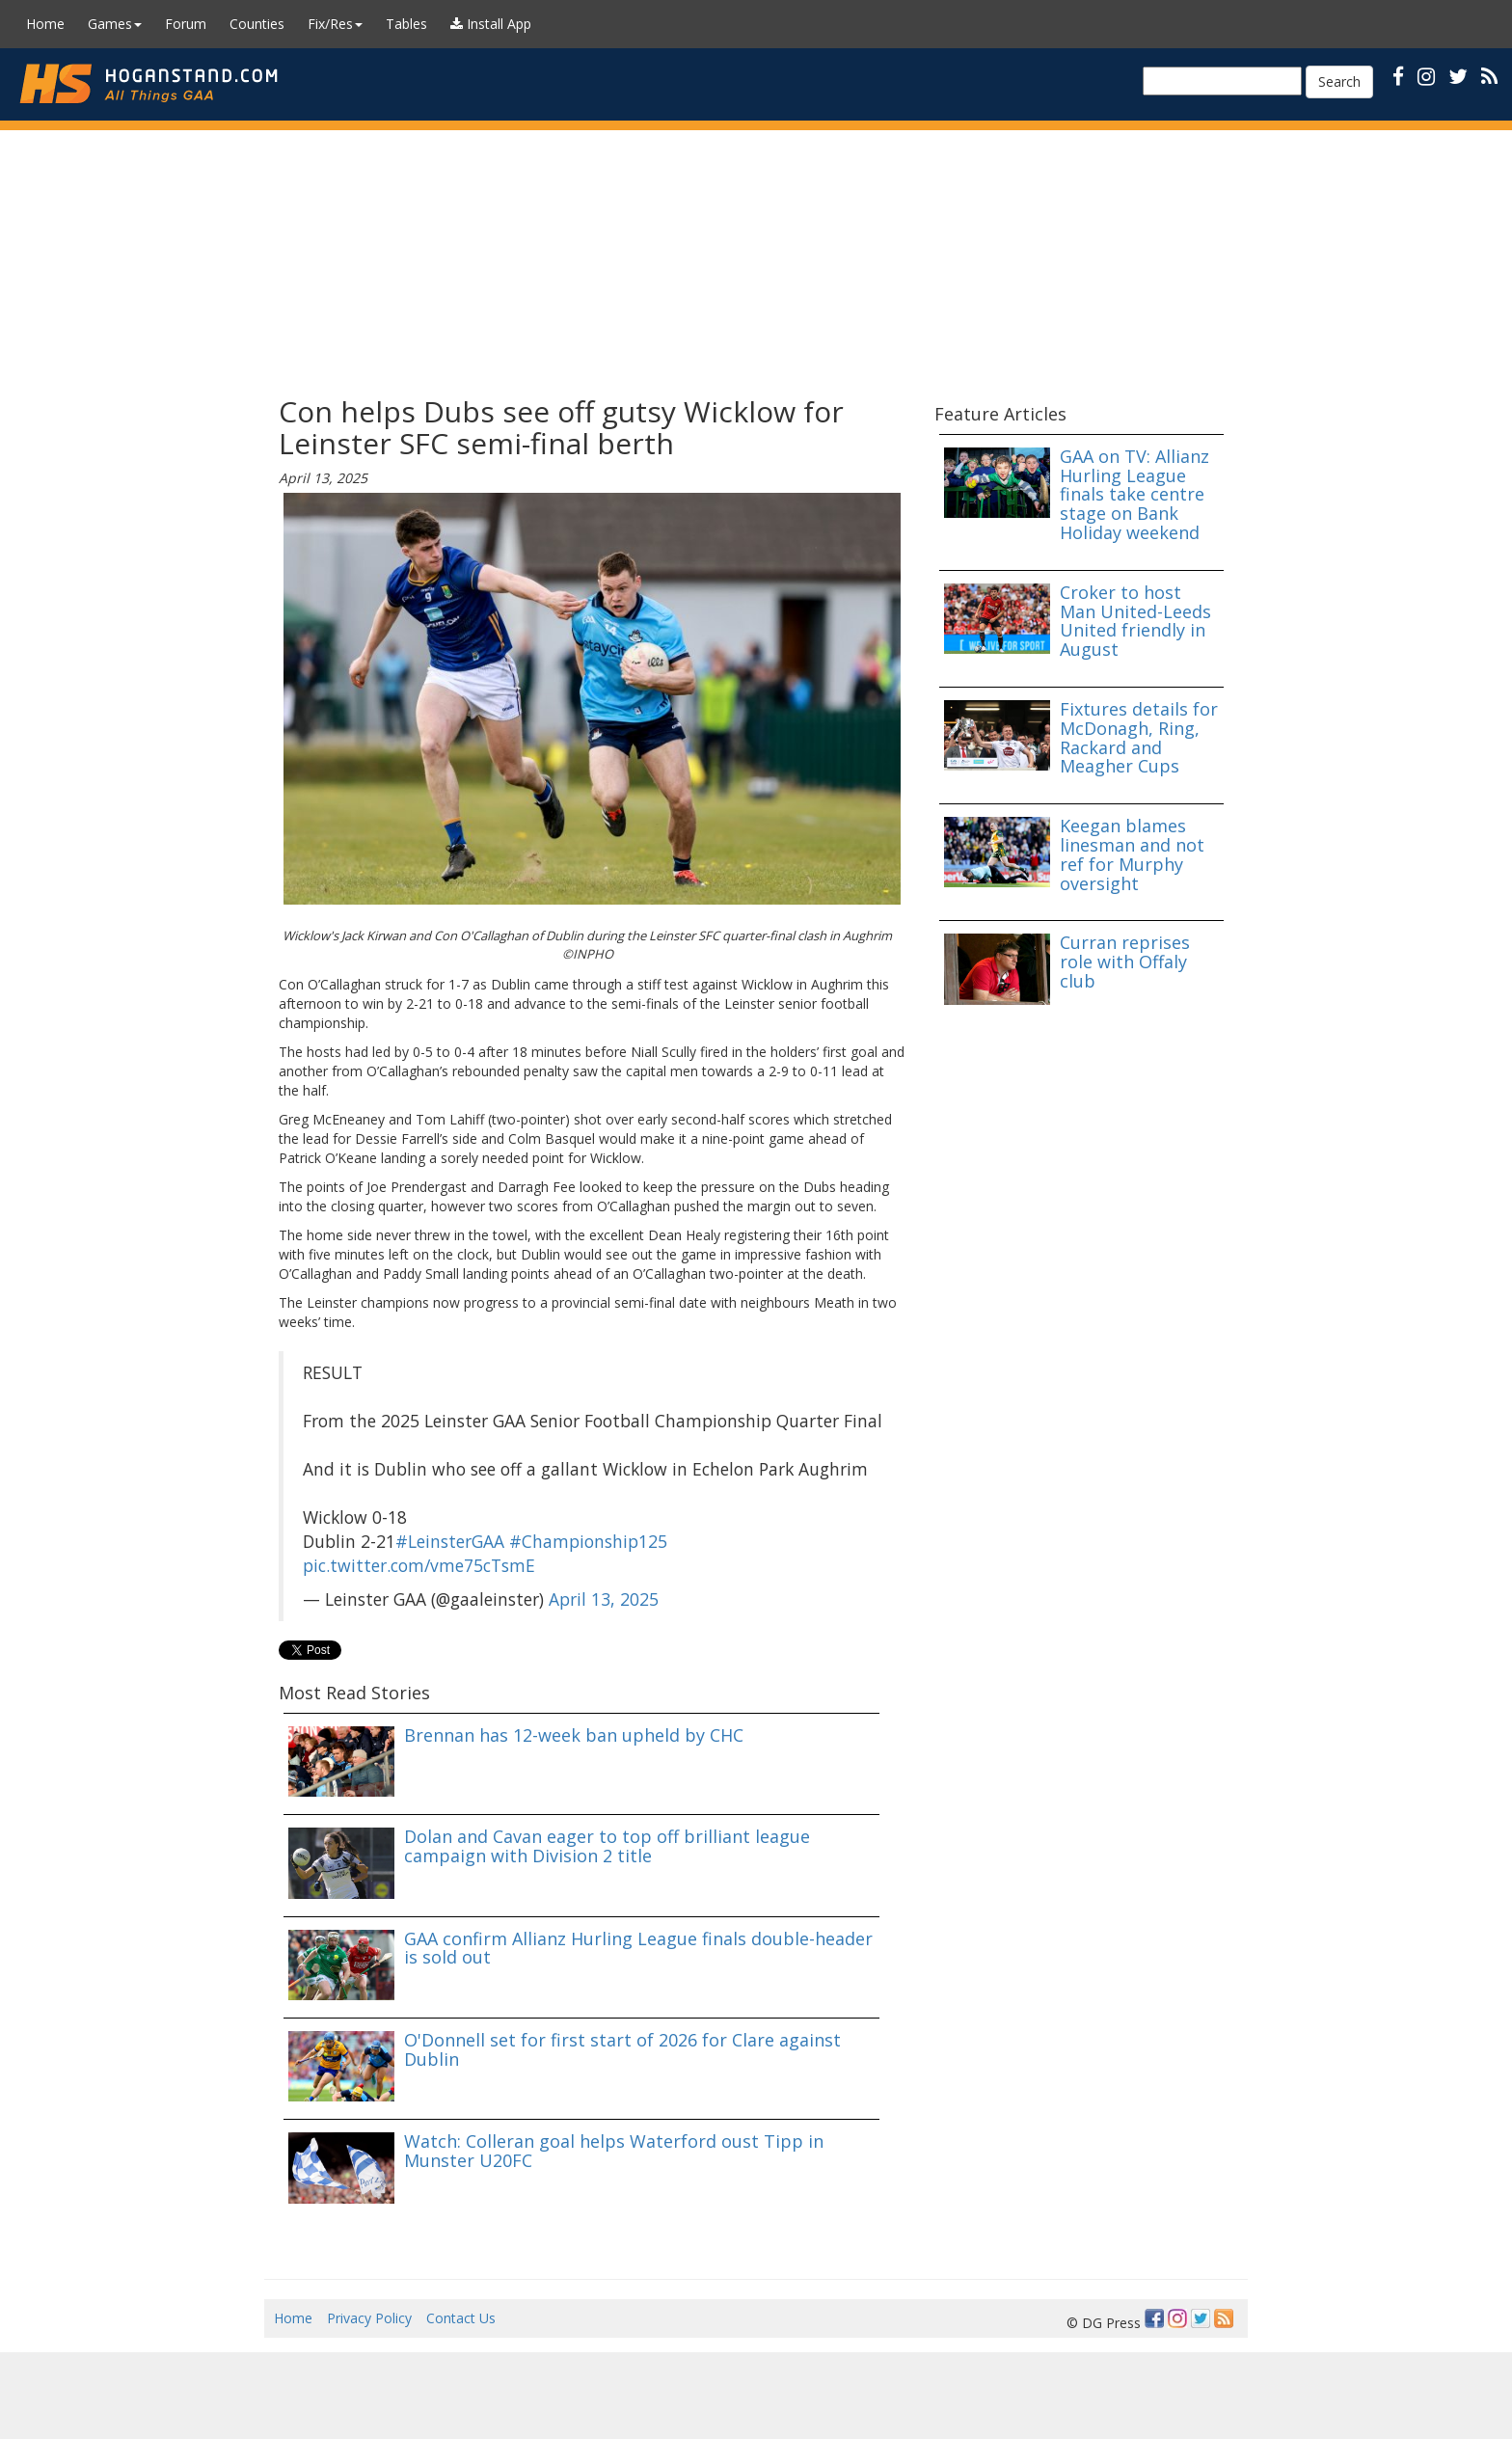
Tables (406, 23)
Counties (257, 23)
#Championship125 (588, 1541)
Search (1339, 81)
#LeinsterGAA (449, 1541)
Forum (185, 23)
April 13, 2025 (604, 1599)
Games (115, 23)
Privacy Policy (369, 2318)
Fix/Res (335, 23)
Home (45, 23)
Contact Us (461, 2318)
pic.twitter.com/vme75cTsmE (419, 1565)
